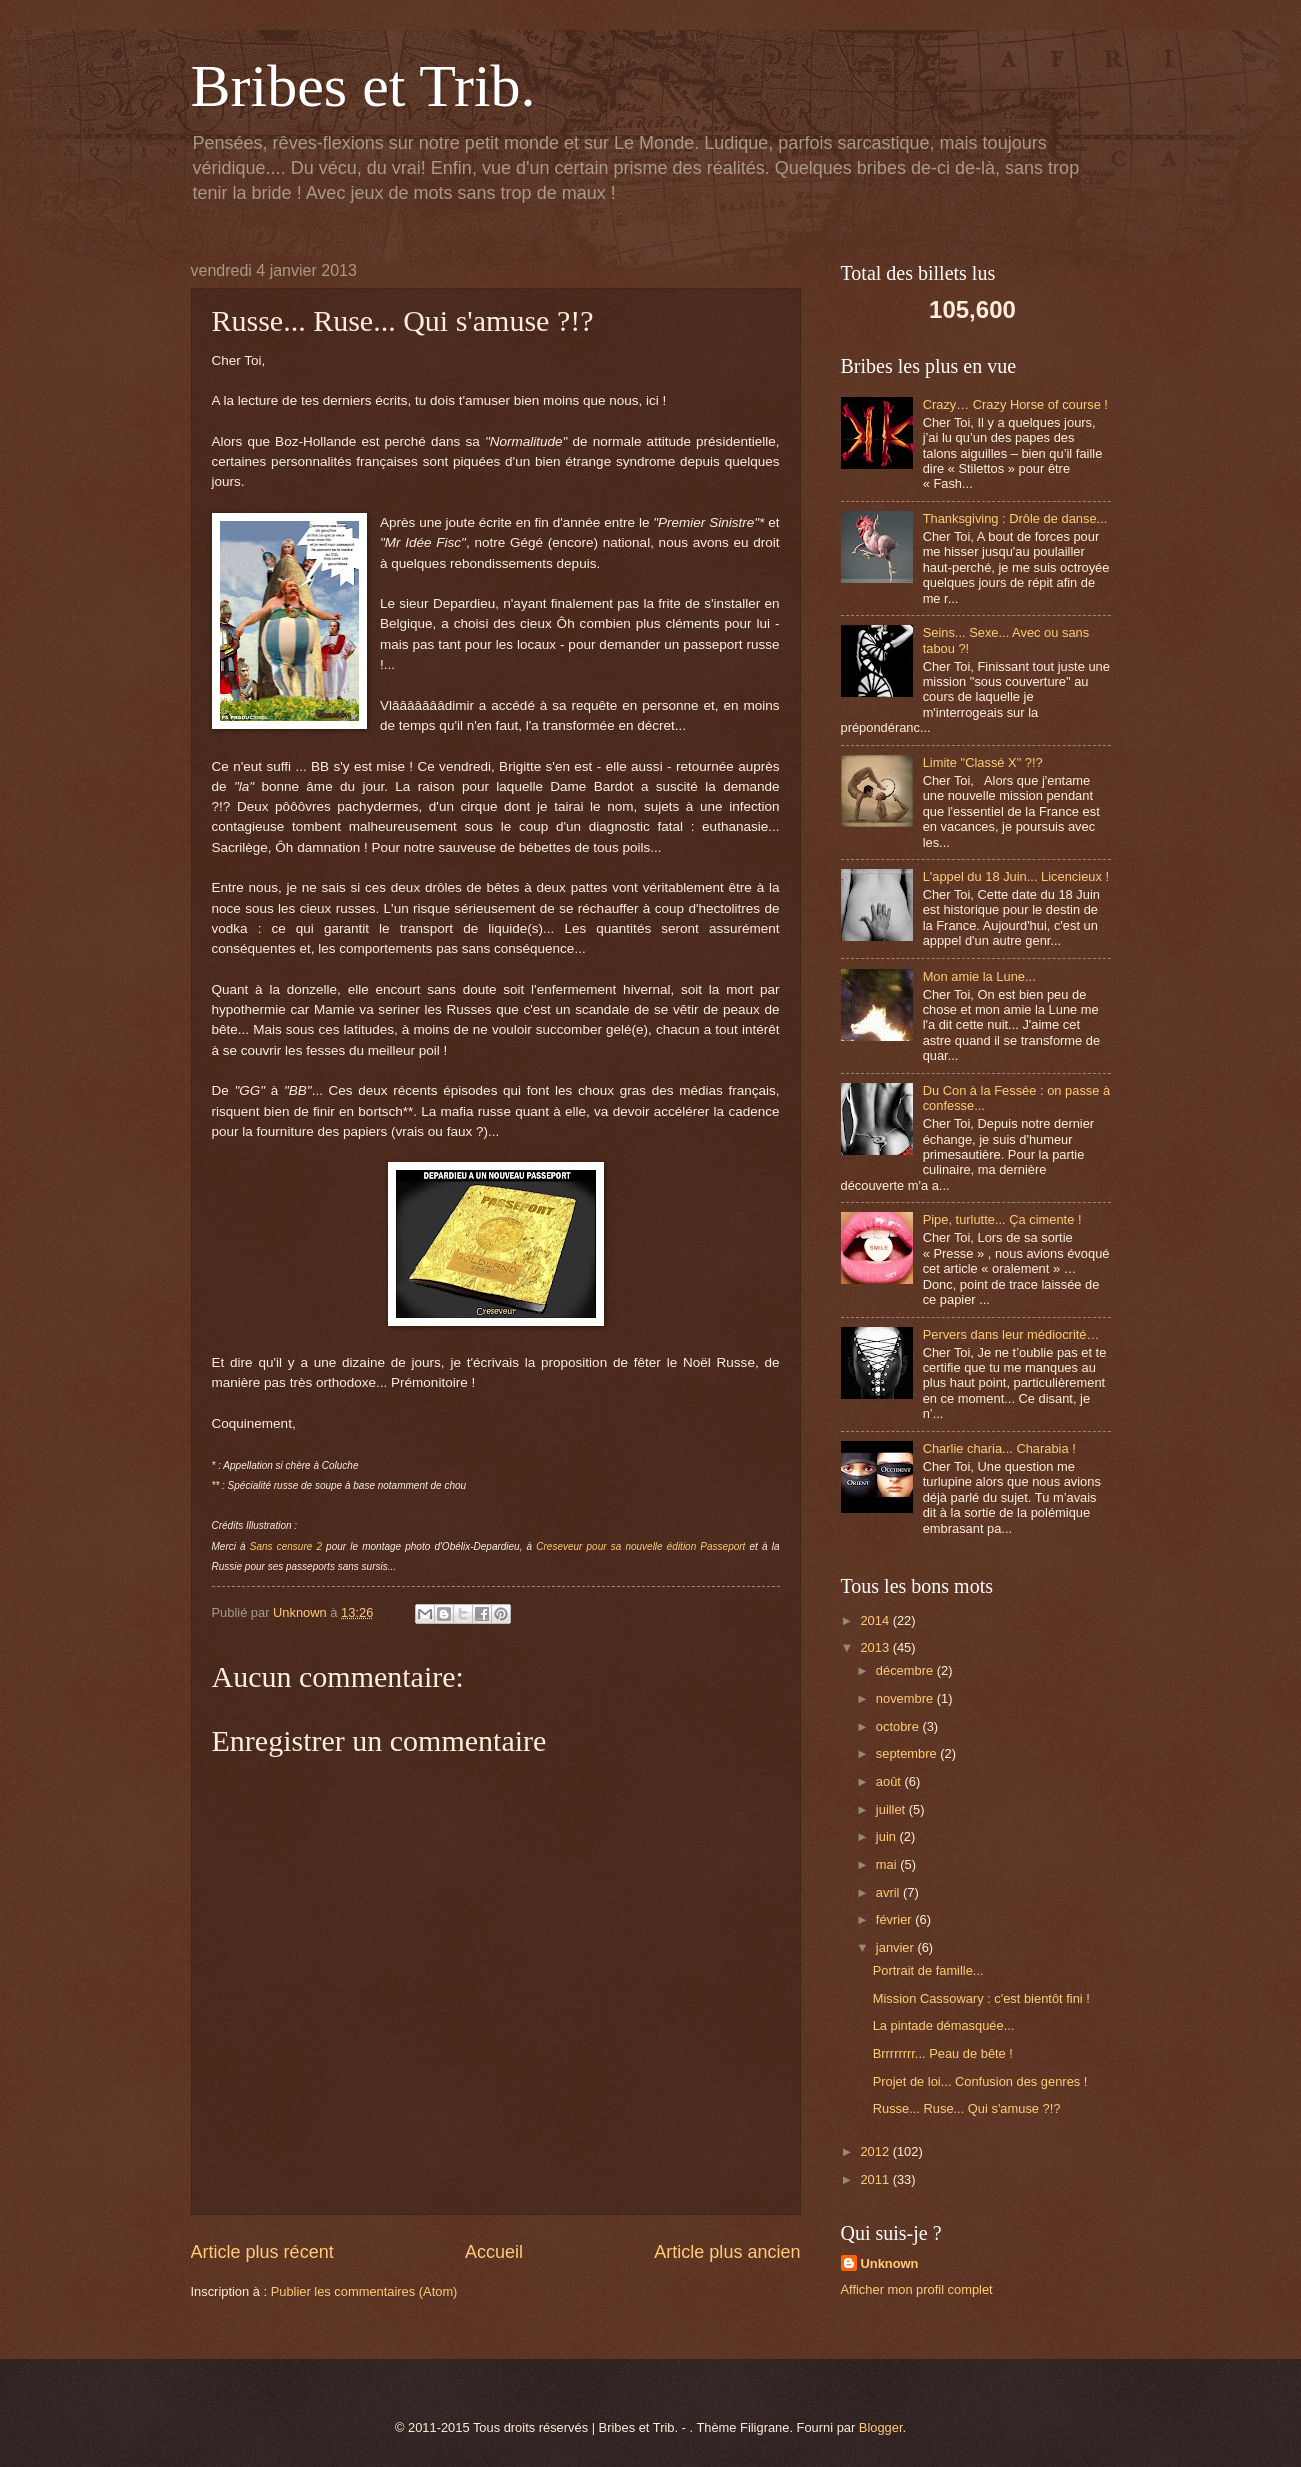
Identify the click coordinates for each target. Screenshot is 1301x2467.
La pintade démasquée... (944, 2025)
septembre (908, 1753)
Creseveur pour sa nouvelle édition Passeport (642, 1546)
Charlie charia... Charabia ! (999, 1448)
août (890, 1781)
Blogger (881, 2427)
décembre (906, 1670)
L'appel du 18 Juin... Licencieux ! (1016, 876)
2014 (876, 1620)
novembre (906, 1698)
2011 (876, 2179)
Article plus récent (262, 2252)
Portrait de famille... (928, 1970)
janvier (897, 1947)
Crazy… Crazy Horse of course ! (1015, 404)
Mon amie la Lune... (979, 976)
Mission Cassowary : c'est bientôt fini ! (981, 1998)
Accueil (494, 2252)
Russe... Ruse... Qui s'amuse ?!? (967, 2108)
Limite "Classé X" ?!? (983, 762)
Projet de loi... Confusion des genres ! (980, 2081)
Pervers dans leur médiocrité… (1011, 1334)
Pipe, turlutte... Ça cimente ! (1002, 1219)
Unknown (890, 2263)
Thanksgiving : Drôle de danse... (1015, 518)
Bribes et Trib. (363, 86)
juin (888, 1836)
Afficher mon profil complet (917, 2289)
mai (888, 1864)
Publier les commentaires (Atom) (364, 2291)
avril (889, 1892)
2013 (876, 1647)
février (895, 1919)
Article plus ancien (727, 2252)
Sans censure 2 (286, 1546)
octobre (899, 1726)
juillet (892, 1809)
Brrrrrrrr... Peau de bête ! (943, 2053)
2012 (876, 2151)
